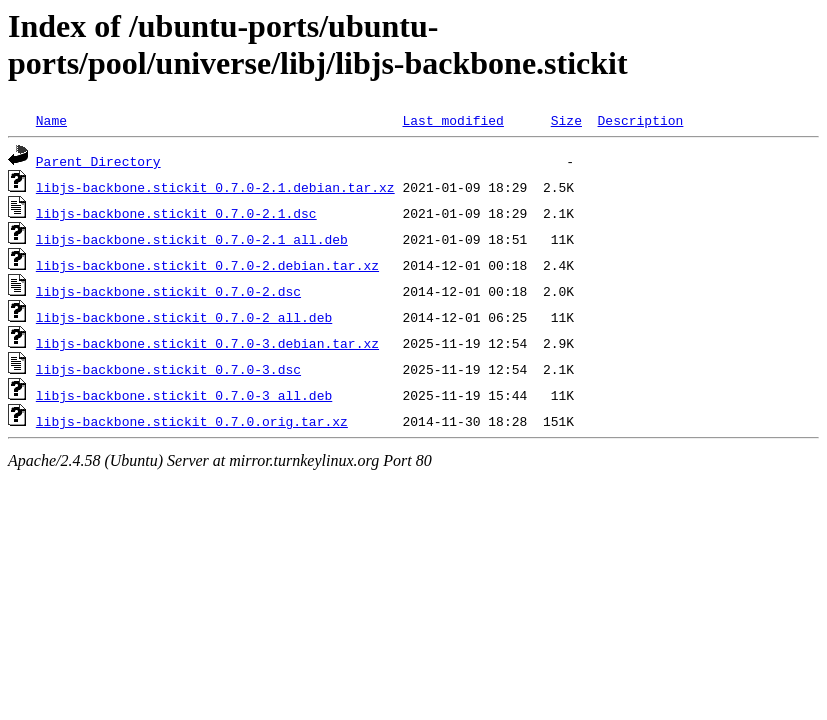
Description (640, 120)
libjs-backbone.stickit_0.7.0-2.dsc (168, 291)
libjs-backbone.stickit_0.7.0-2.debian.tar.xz (207, 265)
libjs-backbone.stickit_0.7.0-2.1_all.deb (192, 239)
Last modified (452, 120)
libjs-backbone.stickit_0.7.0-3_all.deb (184, 395)
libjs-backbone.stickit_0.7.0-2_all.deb (184, 317)
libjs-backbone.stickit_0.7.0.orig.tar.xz (192, 421)
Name (51, 120)
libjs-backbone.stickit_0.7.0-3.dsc (168, 369)
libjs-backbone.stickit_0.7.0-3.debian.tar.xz (207, 343)
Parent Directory (98, 161)
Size (566, 120)
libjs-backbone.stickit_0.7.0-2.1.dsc (176, 213)
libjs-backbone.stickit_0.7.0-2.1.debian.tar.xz (215, 187)
